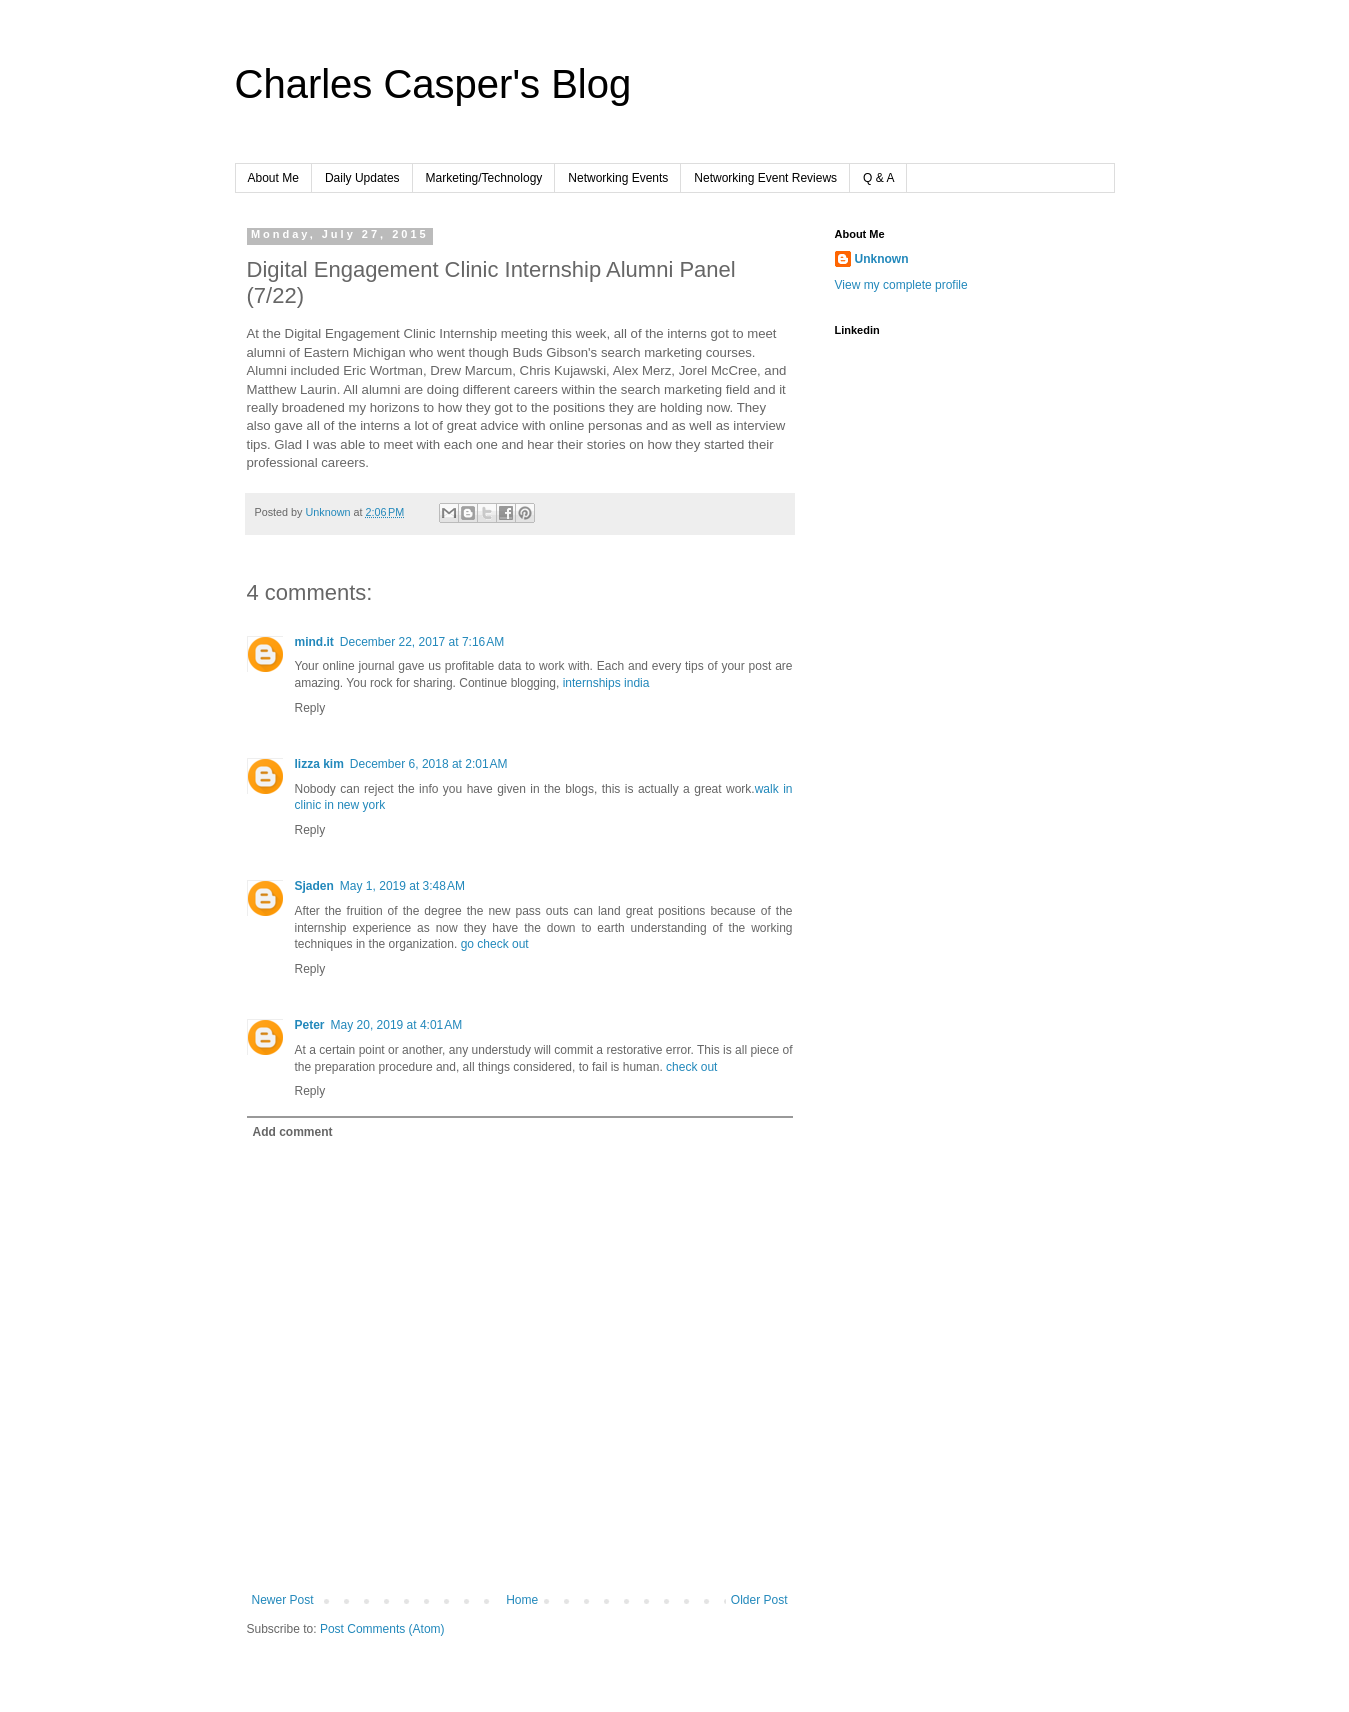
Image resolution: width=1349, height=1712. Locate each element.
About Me (273, 178)
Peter (310, 1025)
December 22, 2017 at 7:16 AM (422, 642)
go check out (495, 944)
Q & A (878, 178)
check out (691, 1067)
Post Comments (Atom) (382, 1629)
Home (522, 1600)
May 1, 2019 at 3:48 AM (402, 886)
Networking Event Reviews (765, 178)
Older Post (759, 1600)
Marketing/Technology (484, 178)
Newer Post (283, 1600)
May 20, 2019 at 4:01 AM (397, 1025)
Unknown (882, 259)
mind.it (314, 642)
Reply (310, 708)
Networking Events (618, 178)
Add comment (293, 1132)
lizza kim (319, 764)
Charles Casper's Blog (433, 84)
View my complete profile (901, 285)
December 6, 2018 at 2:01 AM (429, 764)
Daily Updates (362, 178)
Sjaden (314, 886)
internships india (606, 683)
